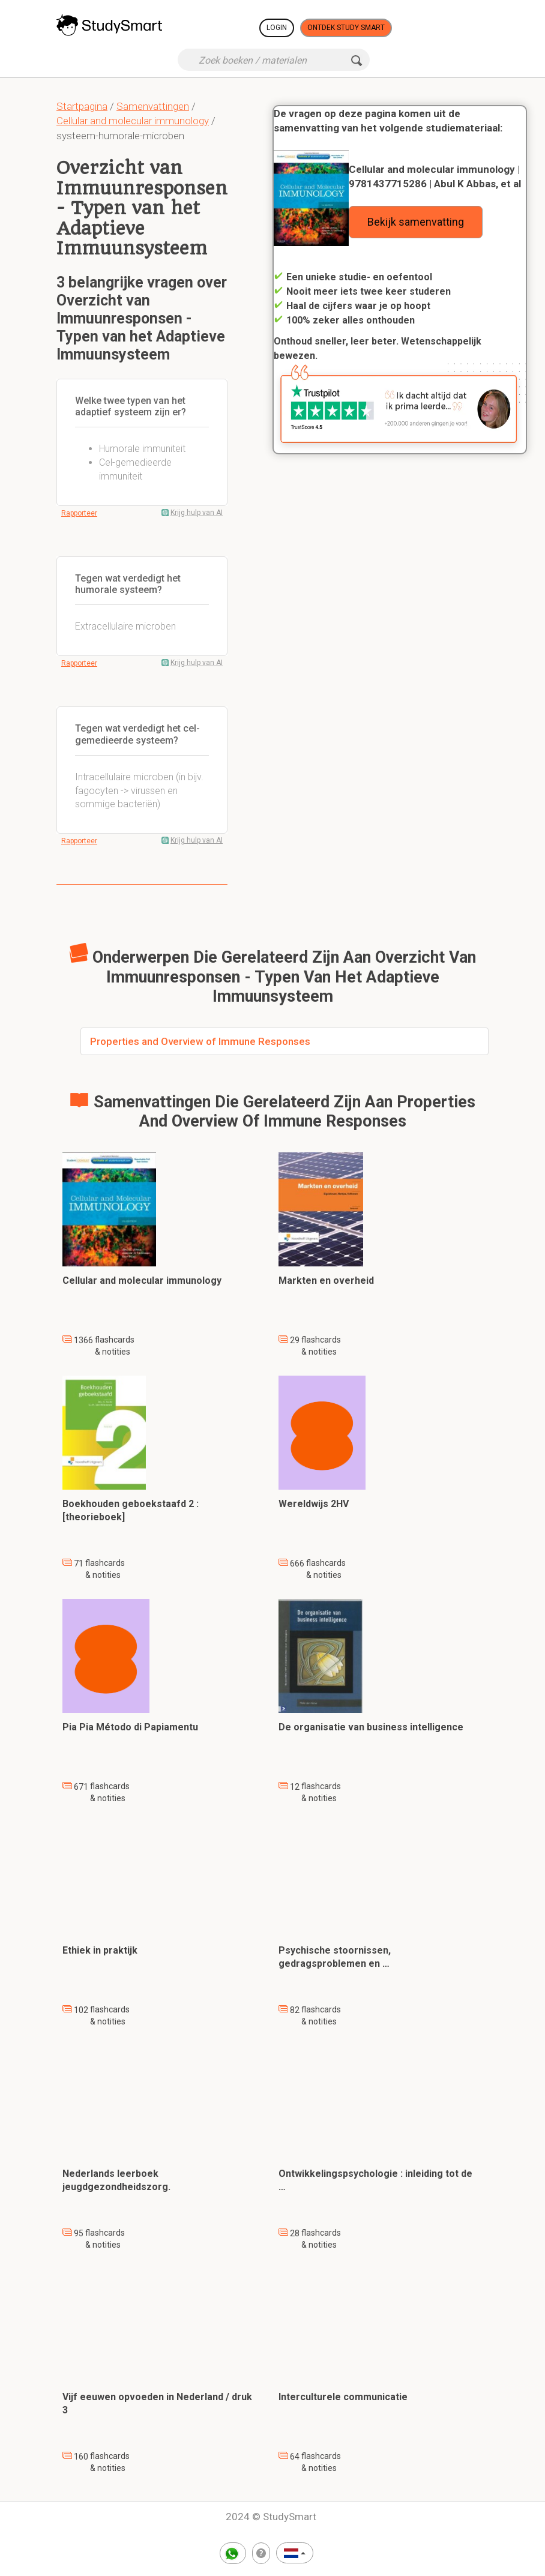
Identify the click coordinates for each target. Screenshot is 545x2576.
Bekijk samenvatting (415, 221)
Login (276, 27)
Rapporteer (79, 513)
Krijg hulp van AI (196, 512)
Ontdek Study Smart (346, 27)
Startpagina (81, 106)
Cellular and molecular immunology (132, 121)
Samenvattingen (152, 106)
